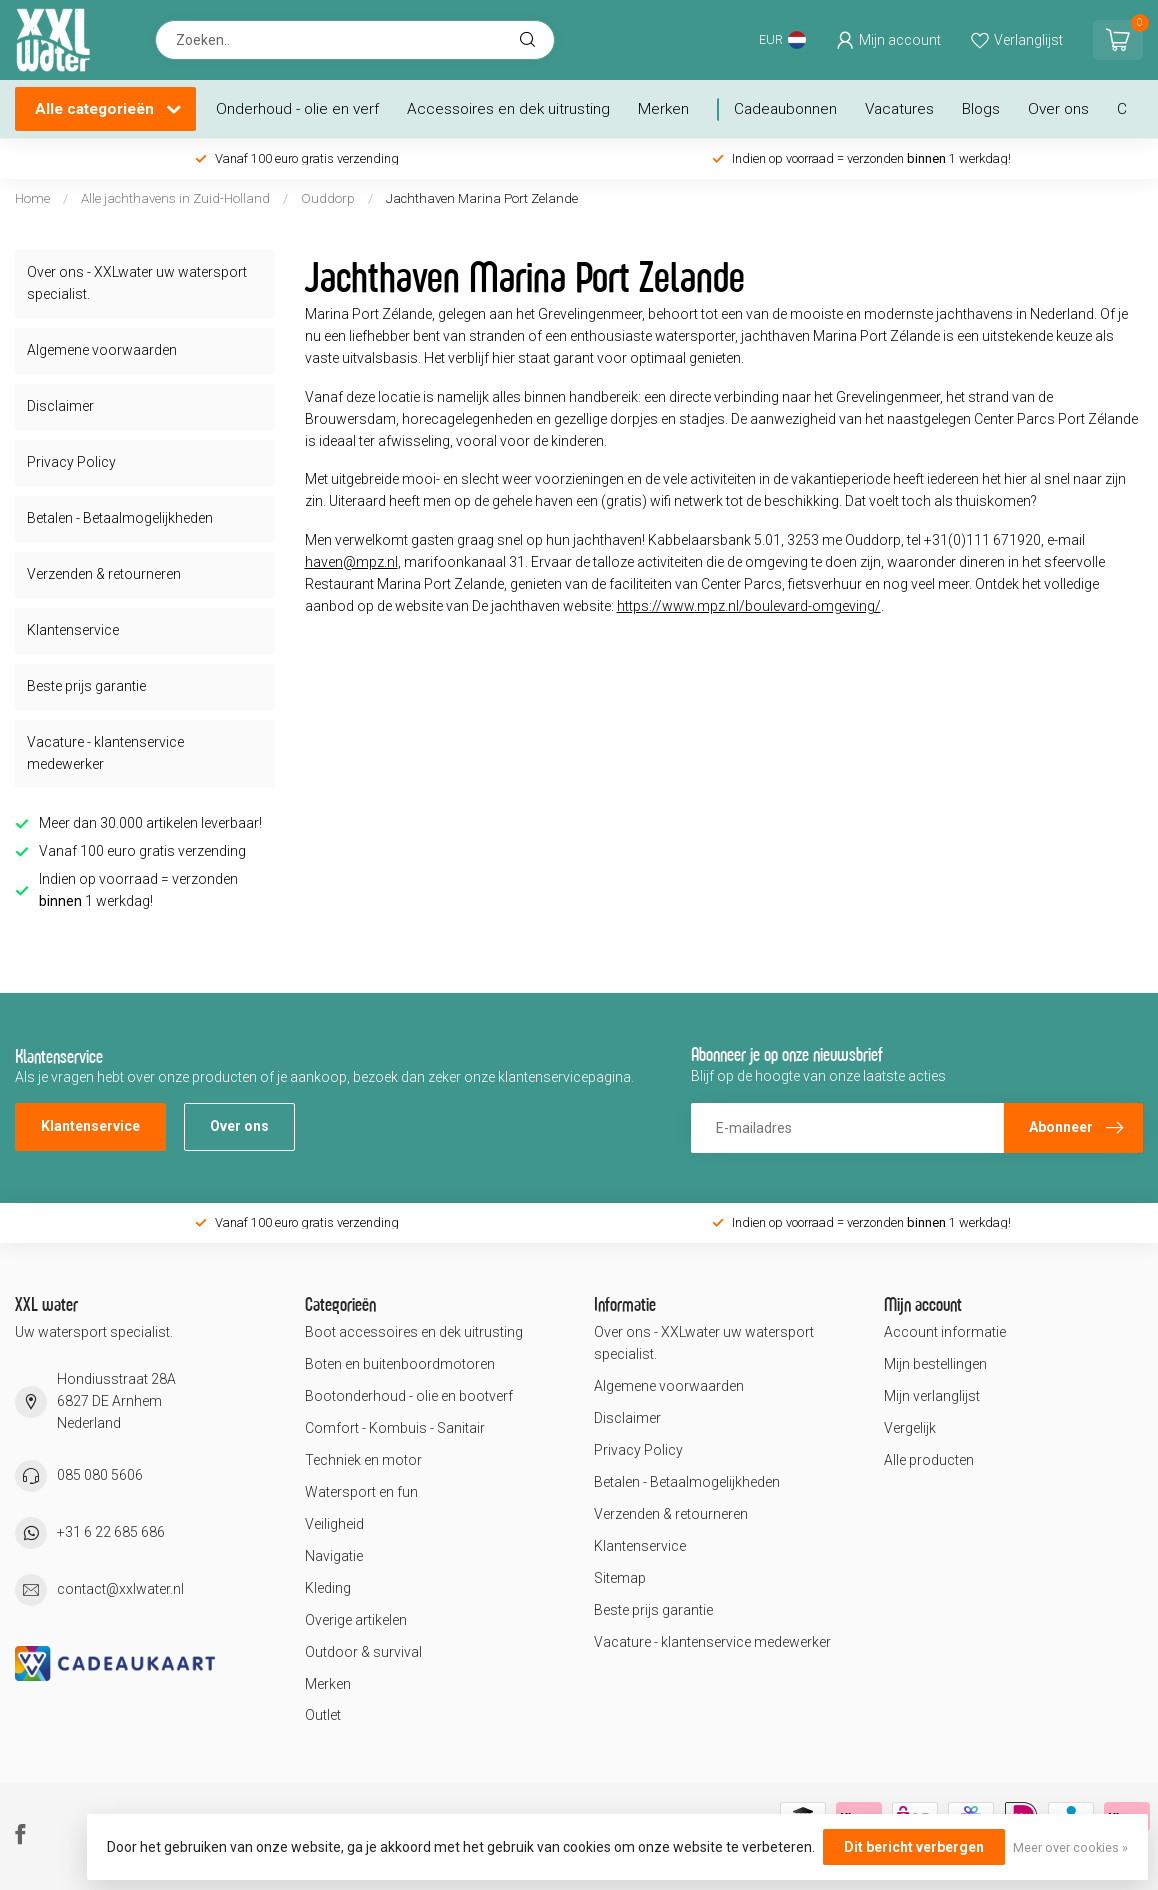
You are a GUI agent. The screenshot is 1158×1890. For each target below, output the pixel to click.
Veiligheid (334, 1524)
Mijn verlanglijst (932, 1396)
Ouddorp (328, 198)
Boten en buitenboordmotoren (400, 1364)
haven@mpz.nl (351, 562)
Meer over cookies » (1070, 1847)
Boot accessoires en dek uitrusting (414, 1332)
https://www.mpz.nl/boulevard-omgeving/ (749, 606)
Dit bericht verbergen (914, 1847)
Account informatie (945, 1332)
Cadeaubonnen (785, 109)
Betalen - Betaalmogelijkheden (120, 518)
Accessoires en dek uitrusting (508, 109)
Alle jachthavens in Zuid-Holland (175, 198)
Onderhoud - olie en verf (297, 109)
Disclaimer (60, 406)
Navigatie (334, 1556)
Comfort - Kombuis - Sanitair (395, 1428)
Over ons (1058, 109)
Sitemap (620, 1578)
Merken (663, 109)
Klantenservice (73, 630)
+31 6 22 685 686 (111, 1532)
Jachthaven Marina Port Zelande (482, 198)
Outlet (323, 1715)
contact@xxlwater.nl (120, 1589)
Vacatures (899, 109)
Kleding (328, 1588)
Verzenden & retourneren (104, 574)
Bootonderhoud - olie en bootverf (409, 1396)
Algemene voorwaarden (102, 350)
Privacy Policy (71, 462)
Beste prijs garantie (86, 686)
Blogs (981, 109)
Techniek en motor (363, 1460)
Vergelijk (910, 1428)
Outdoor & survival (363, 1652)
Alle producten (929, 1460)
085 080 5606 (100, 1475)
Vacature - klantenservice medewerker (105, 753)
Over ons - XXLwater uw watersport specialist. (137, 283)
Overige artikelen (356, 1620)
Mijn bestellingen (935, 1364)
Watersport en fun (361, 1492)
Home (32, 198)
